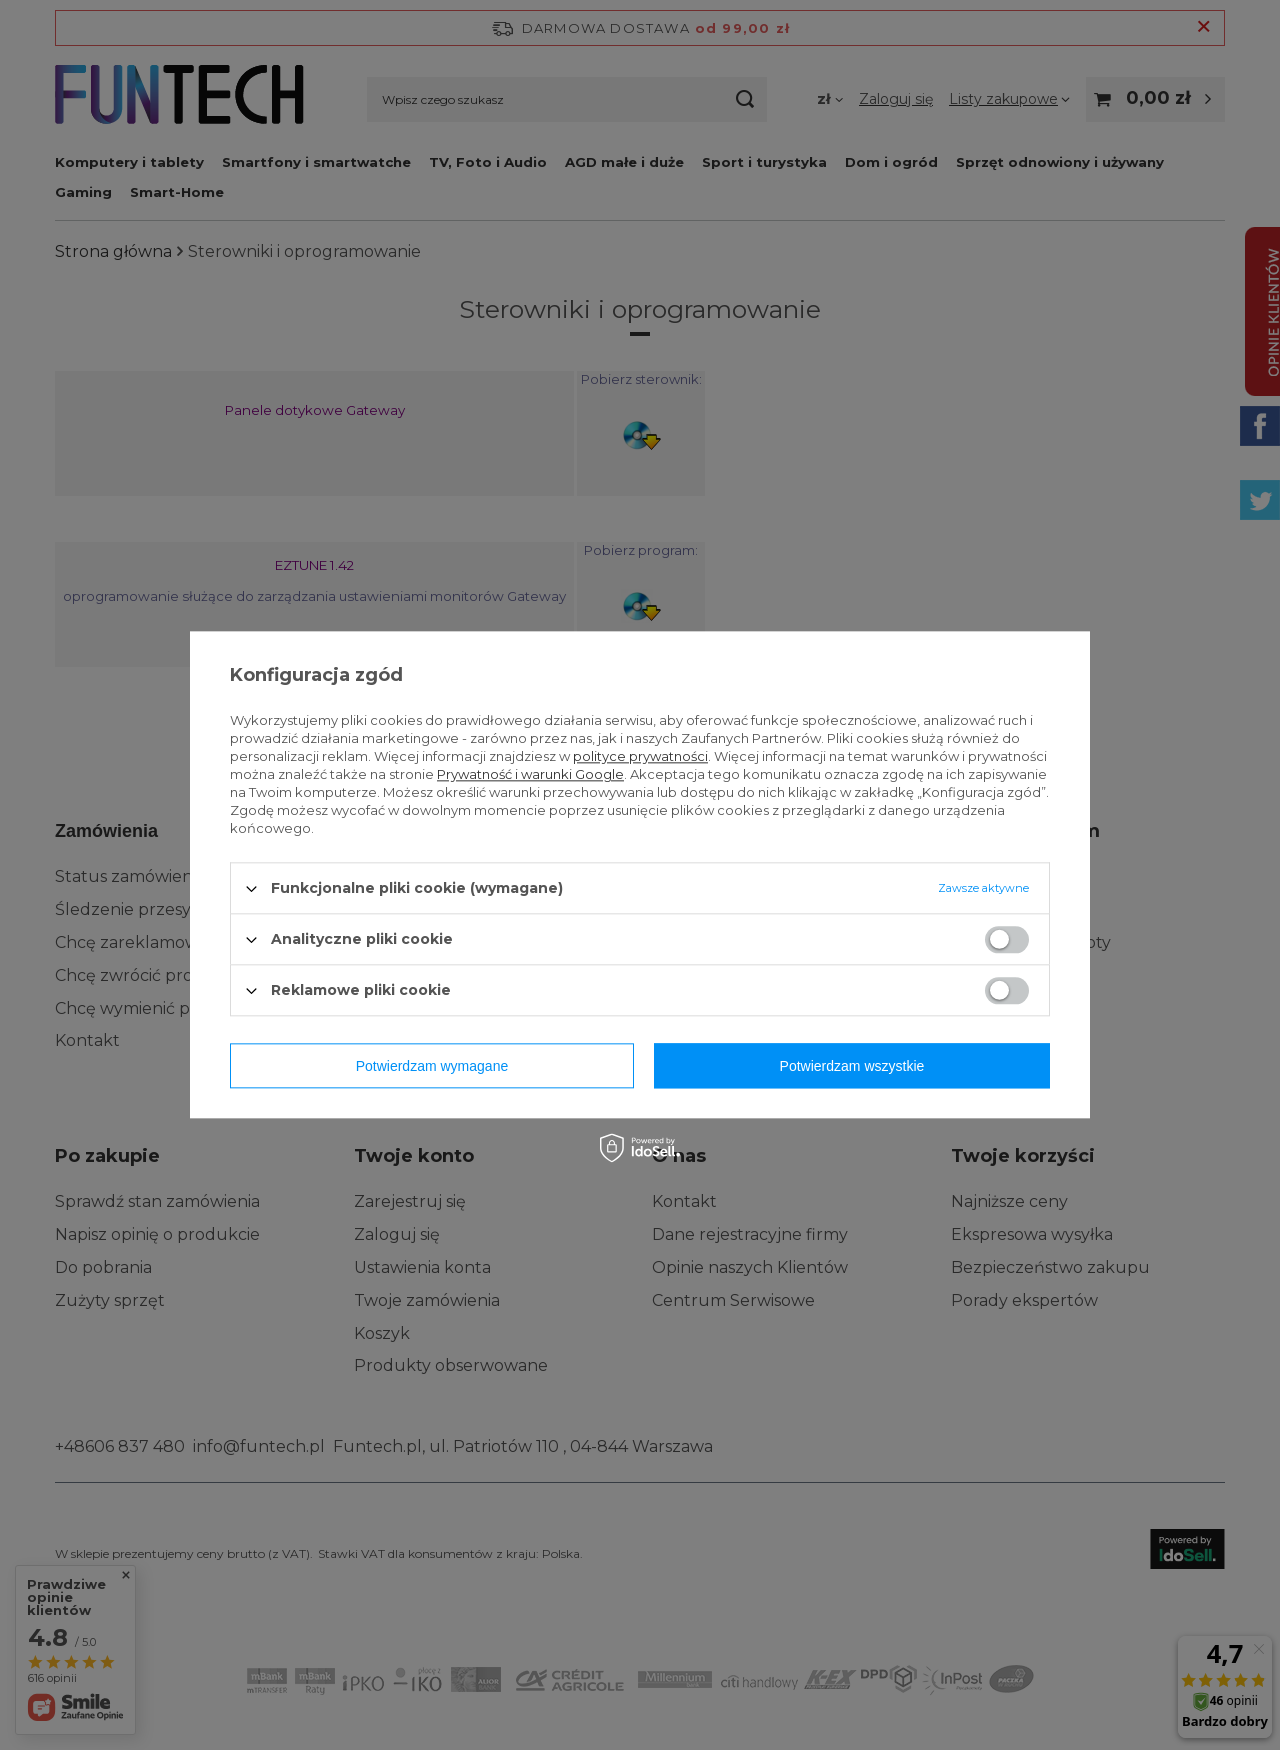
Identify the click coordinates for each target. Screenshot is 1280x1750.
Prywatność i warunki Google (530, 774)
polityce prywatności (640, 756)
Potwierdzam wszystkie (852, 1066)
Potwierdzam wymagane (432, 1066)
